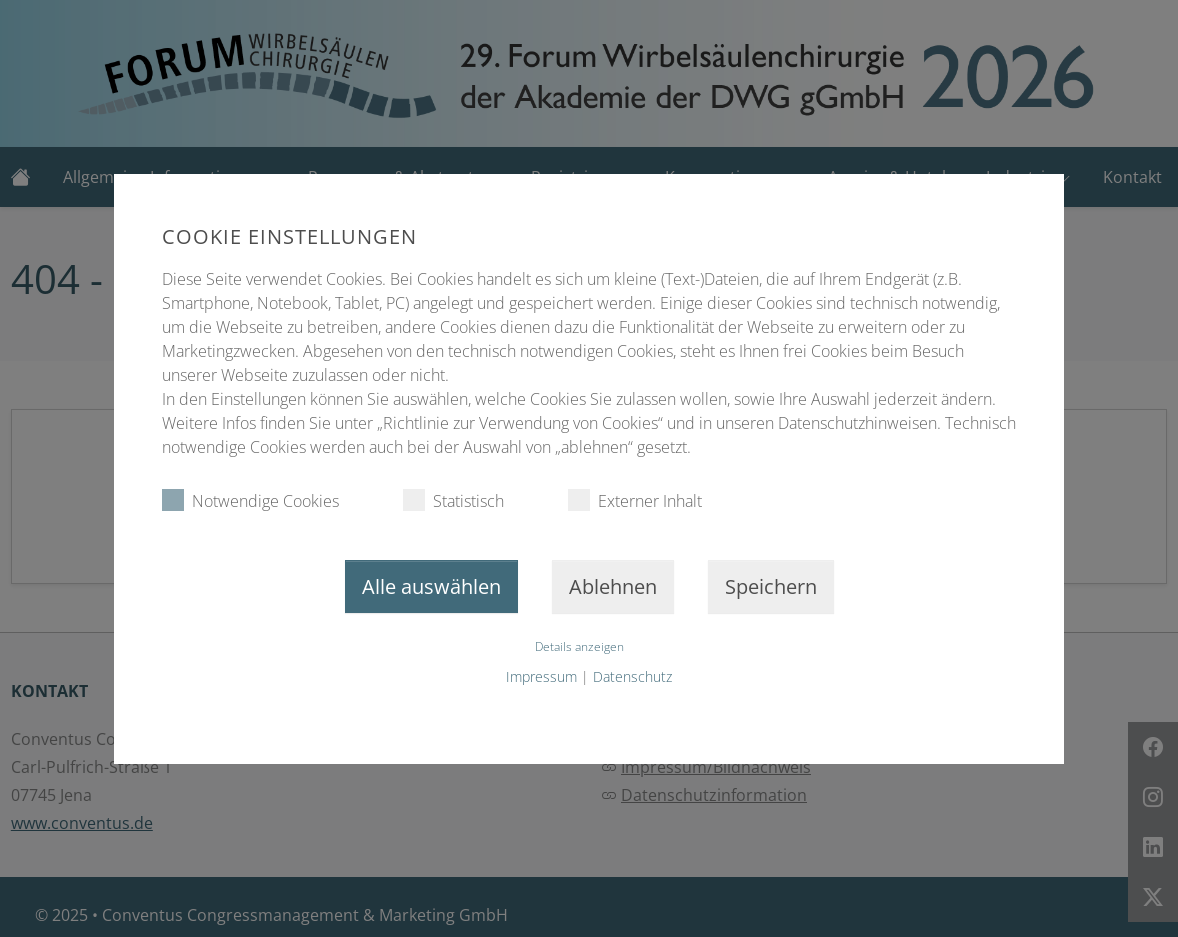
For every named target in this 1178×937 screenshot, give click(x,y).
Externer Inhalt (635, 500)
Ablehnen (613, 586)
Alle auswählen (431, 586)
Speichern (771, 586)
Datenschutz (632, 676)
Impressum (541, 676)
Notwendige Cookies (250, 500)
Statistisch (453, 500)
